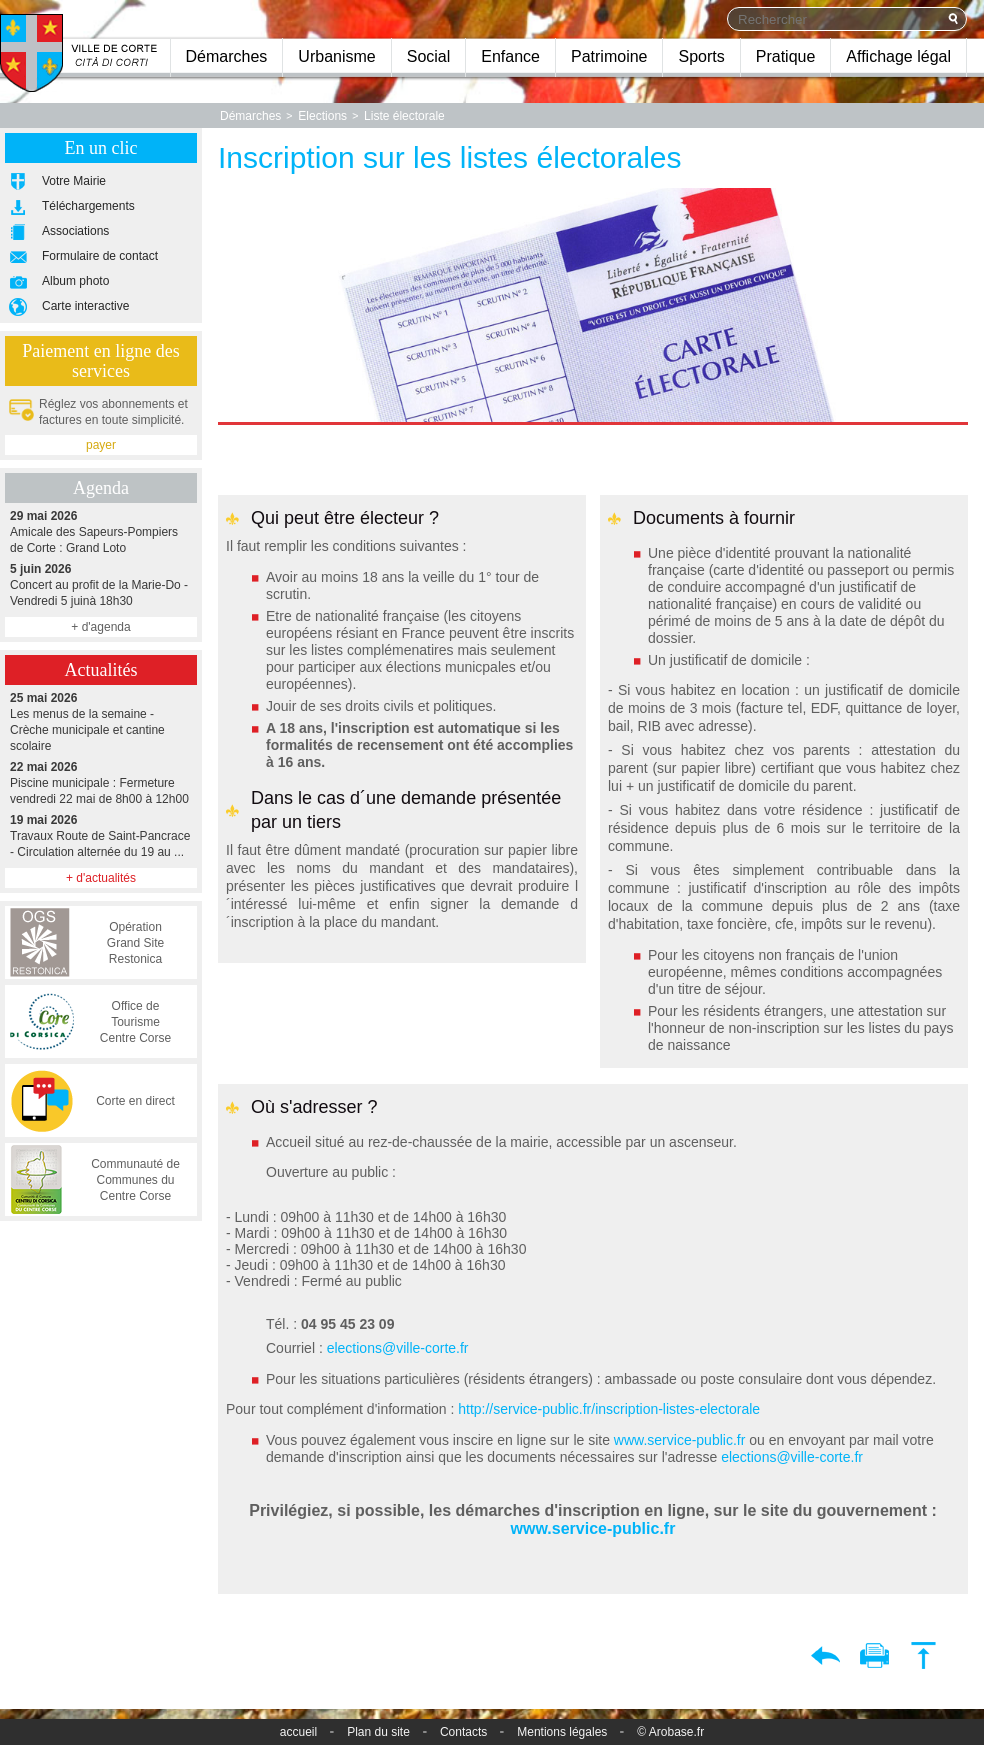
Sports (701, 56)
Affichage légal (898, 56)
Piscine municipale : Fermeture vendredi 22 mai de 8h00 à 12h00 (101, 782)
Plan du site (378, 1732)
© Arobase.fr (670, 1732)
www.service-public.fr (677, 1440)
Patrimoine (609, 56)
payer (101, 445)
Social (429, 56)
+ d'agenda (100, 627)
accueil (298, 1732)
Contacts (463, 1732)
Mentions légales (562, 1732)
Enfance (510, 56)
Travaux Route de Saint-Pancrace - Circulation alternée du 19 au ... (101, 835)
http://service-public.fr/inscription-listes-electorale (609, 1409)
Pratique (786, 56)
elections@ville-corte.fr (398, 1348)
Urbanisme (336, 56)
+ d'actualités (101, 878)
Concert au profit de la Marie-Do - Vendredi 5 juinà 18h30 (101, 584)
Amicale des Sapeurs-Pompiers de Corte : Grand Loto (101, 531)
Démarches (227, 56)
